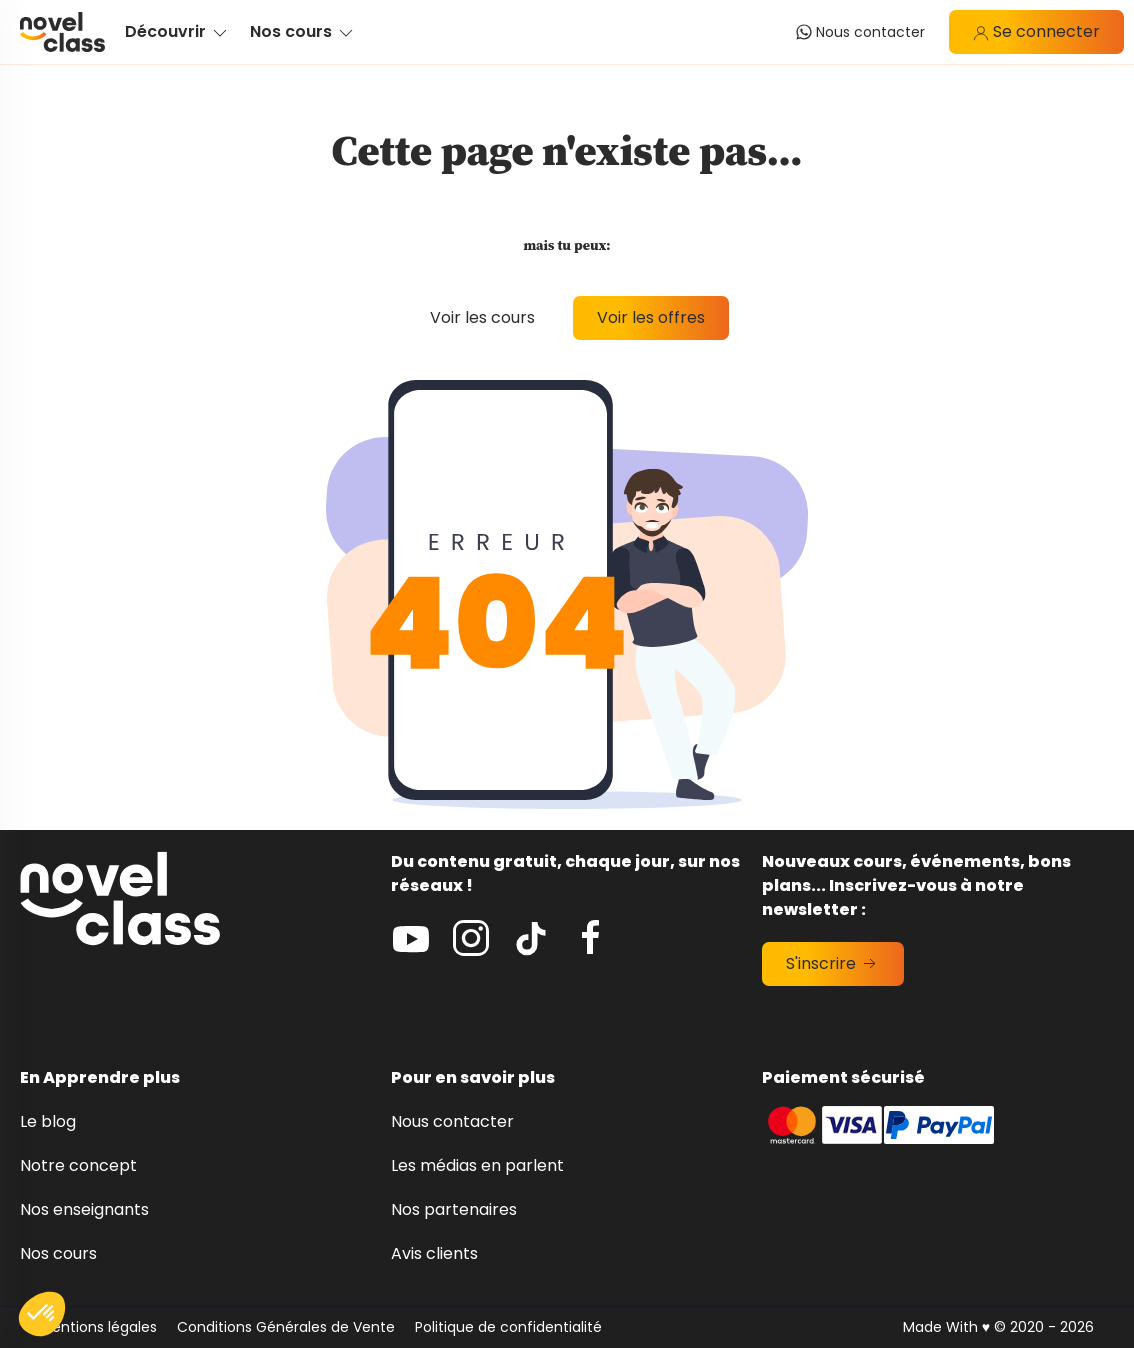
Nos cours (58, 1253)
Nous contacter (452, 1121)
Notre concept (78, 1165)
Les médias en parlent (477, 1165)
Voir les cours (482, 317)
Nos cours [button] (303, 31)
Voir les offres (651, 317)
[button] (42, 1314)
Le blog (48, 1121)
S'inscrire (833, 963)
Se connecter (1036, 31)
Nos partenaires (454, 1209)
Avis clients (434, 1253)
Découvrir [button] (177, 31)
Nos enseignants (84, 1209)
